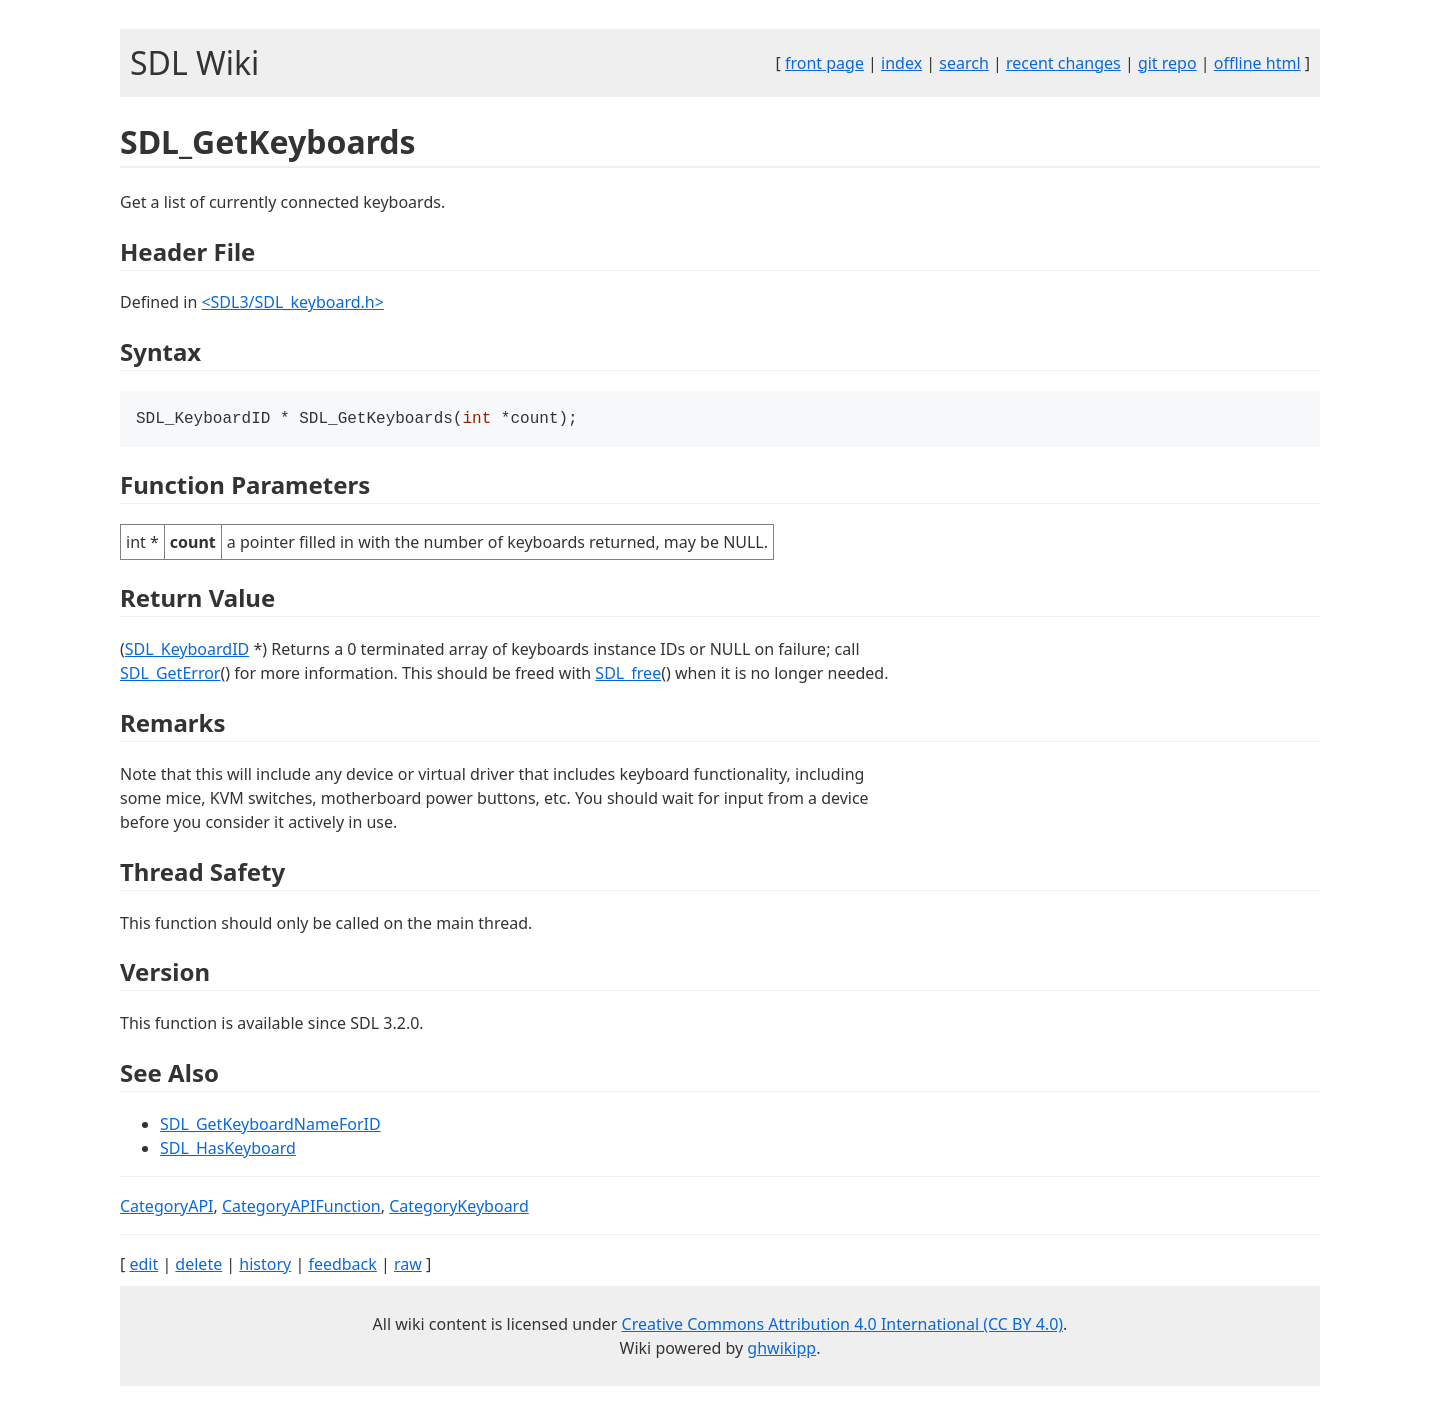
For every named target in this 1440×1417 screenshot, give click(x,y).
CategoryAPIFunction (301, 1208)
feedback (342, 1266)
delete (198, 1266)
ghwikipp (781, 1350)
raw (408, 1266)
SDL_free (628, 675)
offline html (1257, 63)
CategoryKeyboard (459, 1208)
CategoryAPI (167, 1208)
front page (824, 63)
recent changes (1063, 63)
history (265, 1266)
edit (143, 1266)
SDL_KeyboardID (187, 651)
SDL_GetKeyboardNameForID (270, 1126)
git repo (1167, 63)
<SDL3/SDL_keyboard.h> (292, 302)
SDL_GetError (170, 675)
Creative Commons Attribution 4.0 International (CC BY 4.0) (843, 1326)
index (901, 63)
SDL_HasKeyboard (228, 1150)
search (964, 63)
